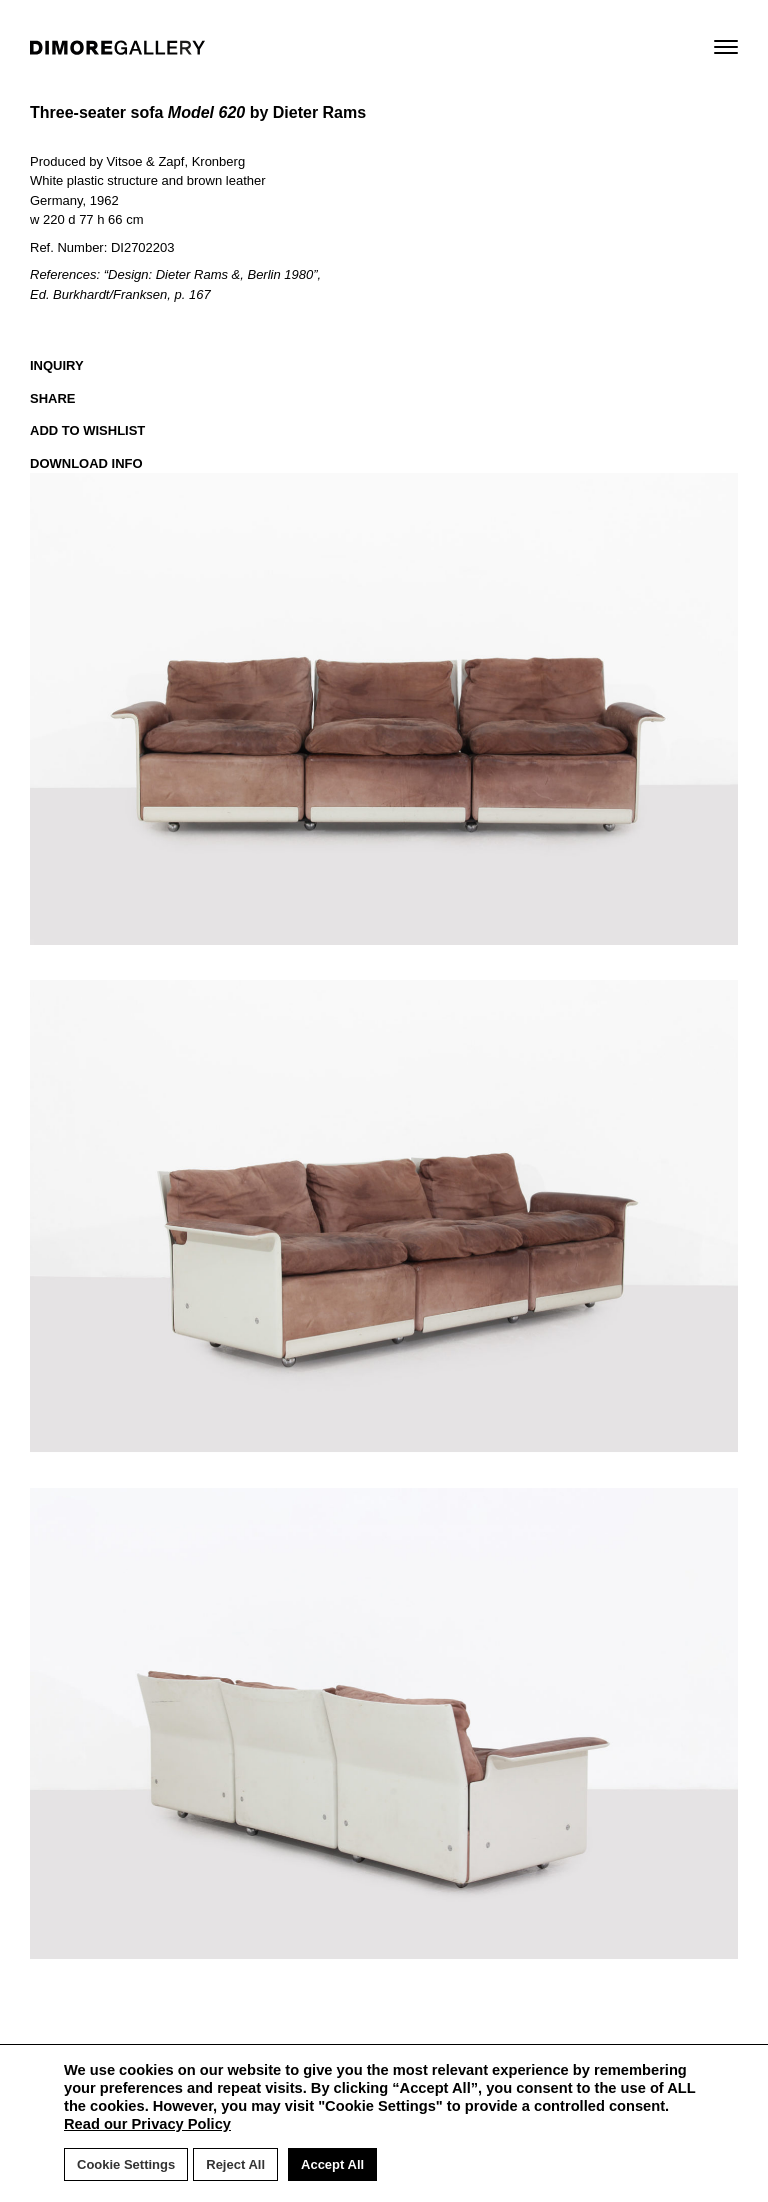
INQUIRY (57, 365)
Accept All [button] (332, 2164)
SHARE (53, 398)
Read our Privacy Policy (147, 2124)
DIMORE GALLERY (117, 47)
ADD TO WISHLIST (87, 430)
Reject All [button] (235, 2164)
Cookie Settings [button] (126, 2164)
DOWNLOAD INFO (86, 463)
